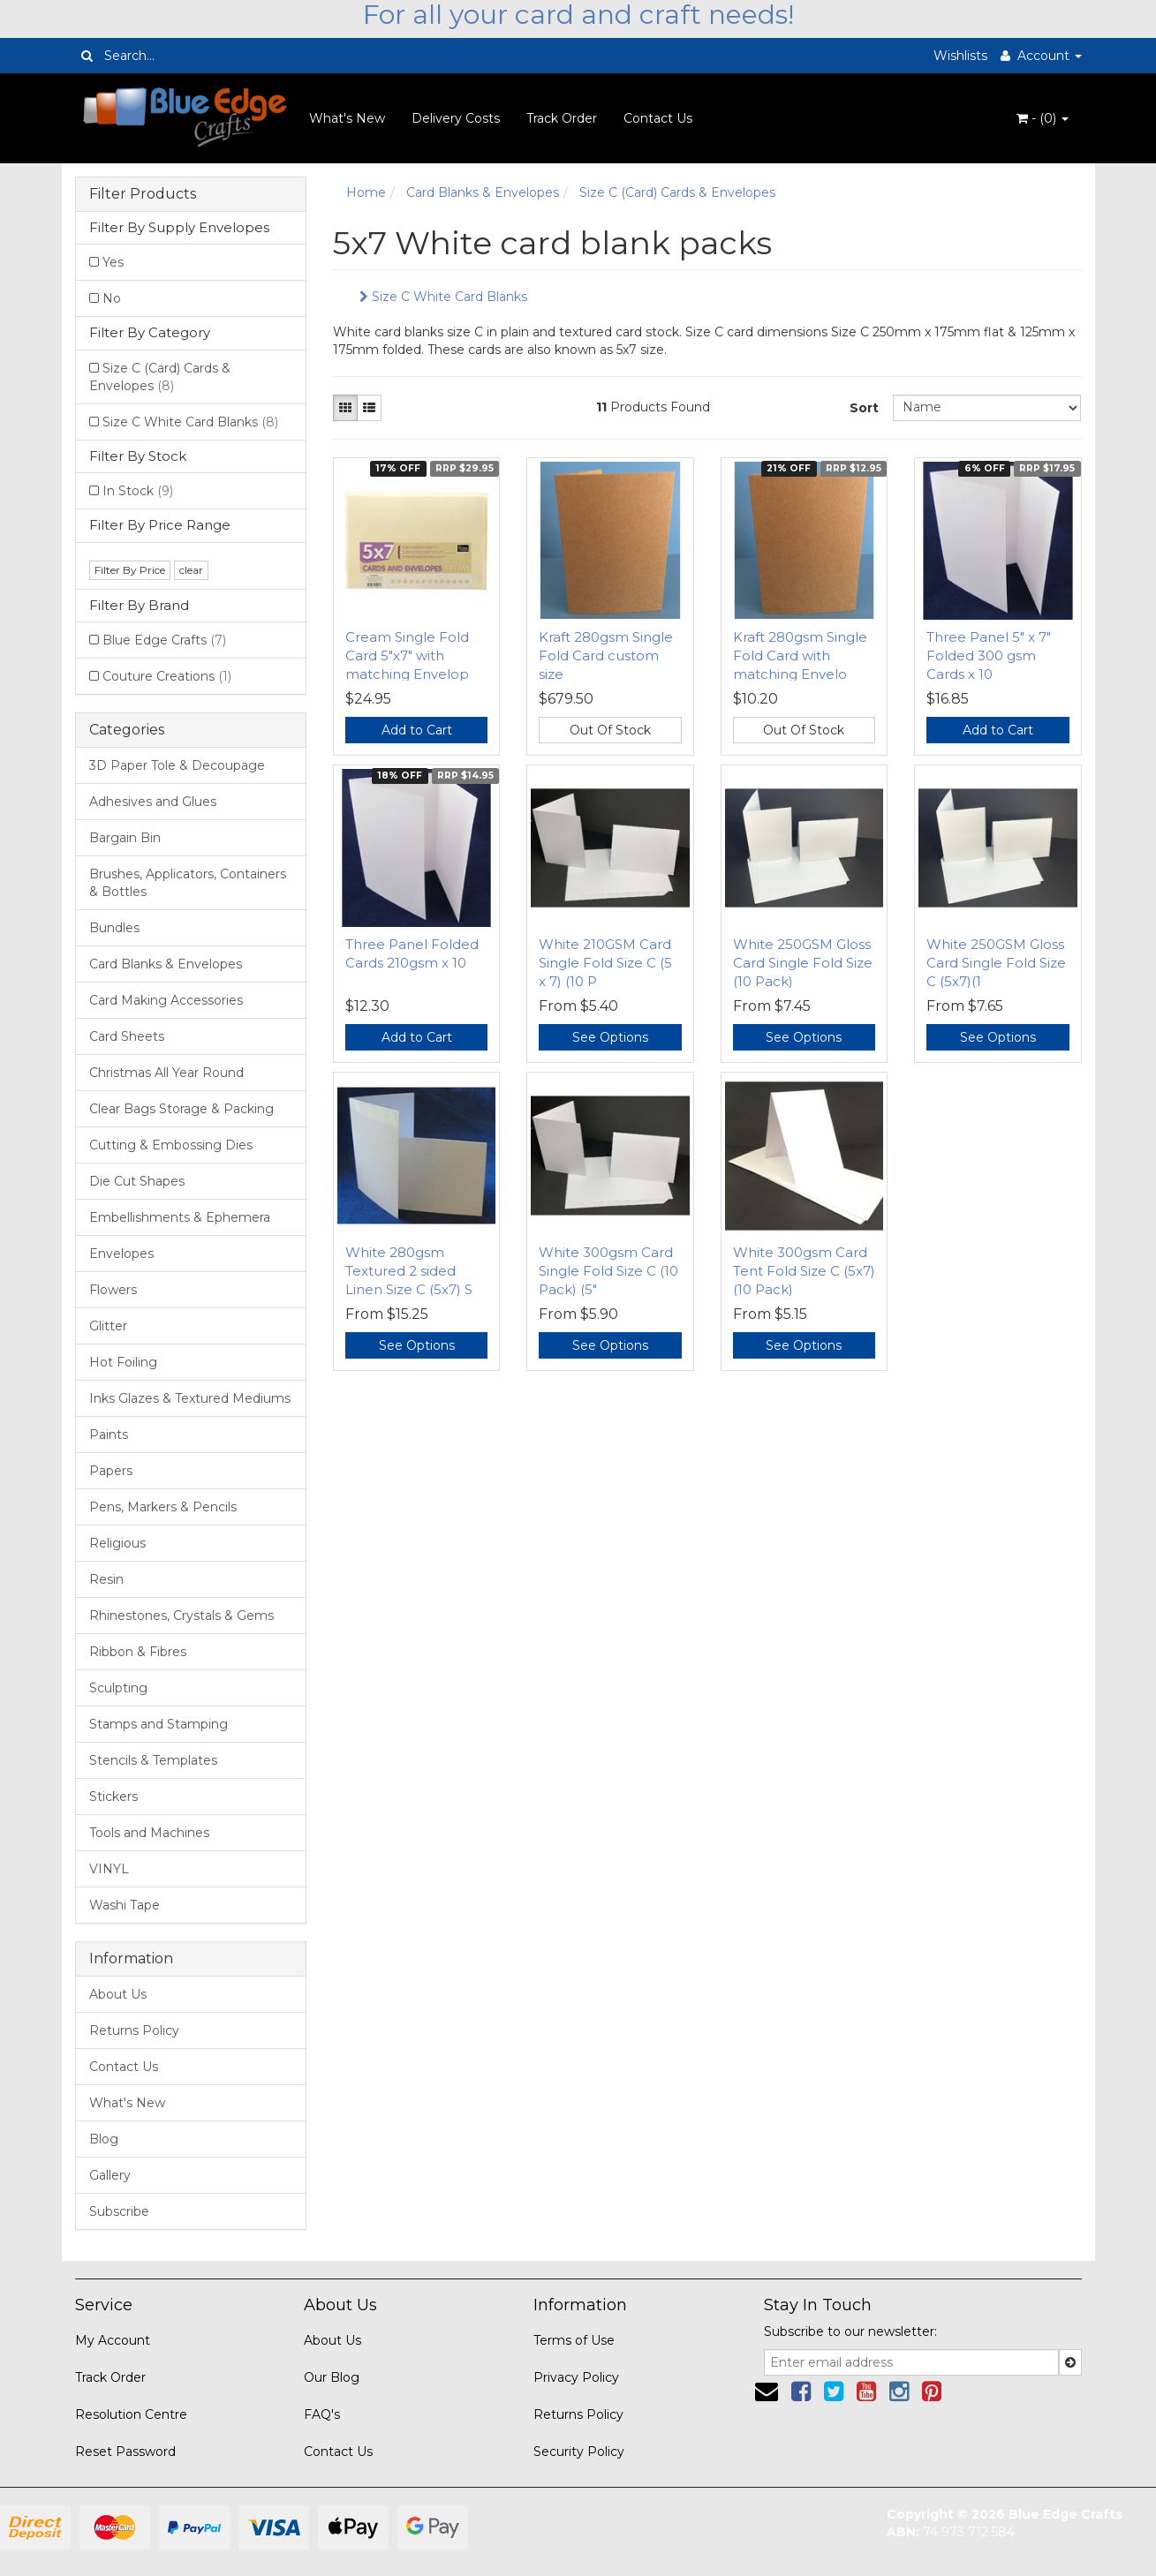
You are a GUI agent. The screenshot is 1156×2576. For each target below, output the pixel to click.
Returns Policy (134, 2030)
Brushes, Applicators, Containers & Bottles (187, 883)
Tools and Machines (149, 1833)
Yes (113, 262)
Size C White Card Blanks (190, 422)
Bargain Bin (125, 838)
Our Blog (331, 2377)
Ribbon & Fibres (137, 1652)
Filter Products (142, 194)
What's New (347, 118)
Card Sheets (126, 1036)
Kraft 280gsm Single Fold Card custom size (606, 655)
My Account (112, 2340)
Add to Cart (417, 730)
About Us (118, 1994)
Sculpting (118, 1688)
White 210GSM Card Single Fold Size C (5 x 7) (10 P (605, 963)
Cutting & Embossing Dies (171, 1145)
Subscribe (119, 2211)
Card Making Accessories (166, 1000)
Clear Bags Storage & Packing (181, 1109)
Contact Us (657, 118)
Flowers (113, 1290)
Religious (117, 1543)
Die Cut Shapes (137, 1181)
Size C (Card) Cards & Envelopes (159, 377)
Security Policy (578, 2451)
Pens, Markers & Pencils (163, 1507)
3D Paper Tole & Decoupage (177, 765)
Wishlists (960, 56)
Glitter (108, 1326)
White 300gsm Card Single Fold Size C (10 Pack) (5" (608, 1271)
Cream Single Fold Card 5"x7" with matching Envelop (407, 655)
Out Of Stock (610, 730)
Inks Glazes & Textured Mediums (190, 1398)
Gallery (110, 2175)
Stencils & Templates (153, 1760)
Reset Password (125, 2451)
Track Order (561, 118)
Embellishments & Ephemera (179, 1217)
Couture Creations (166, 676)
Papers (110, 1471)
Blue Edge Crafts (164, 640)
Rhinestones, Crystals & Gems (181, 1615)
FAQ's (322, 2414)
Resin (106, 1579)
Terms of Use (574, 2340)
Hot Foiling (123, 1362)
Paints (108, 1434)
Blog (103, 2139)
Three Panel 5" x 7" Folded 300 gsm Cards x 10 (988, 655)
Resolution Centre (131, 2414)
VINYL (109, 1869)
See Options (610, 1037)
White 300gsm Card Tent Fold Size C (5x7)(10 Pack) (804, 1271)
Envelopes (121, 1254)
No (111, 298)
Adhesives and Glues (152, 802)
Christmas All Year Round (166, 1073)
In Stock (137, 491)
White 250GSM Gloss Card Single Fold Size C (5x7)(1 (996, 963)
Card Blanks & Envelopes (165, 964)
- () (1042, 118)
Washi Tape (124, 1905)
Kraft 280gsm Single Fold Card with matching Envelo (800, 655)
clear (191, 569)
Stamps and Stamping (158, 1724)
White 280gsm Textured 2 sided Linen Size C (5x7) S (408, 1271)
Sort (864, 408)
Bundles (114, 928)
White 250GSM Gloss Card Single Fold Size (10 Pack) (803, 963)
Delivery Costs (456, 118)
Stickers (113, 1796)
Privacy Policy (576, 2377)
